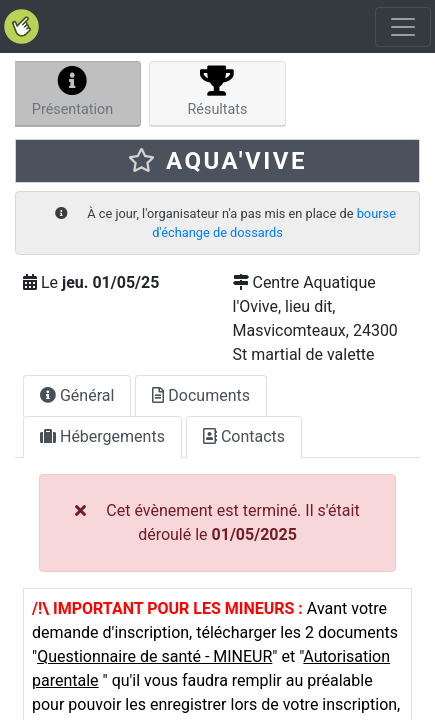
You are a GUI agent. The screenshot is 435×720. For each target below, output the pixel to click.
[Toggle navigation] (403, 27)
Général (77, 395)
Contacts (244, 436)
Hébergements (102, 436)
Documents (201, 395)
